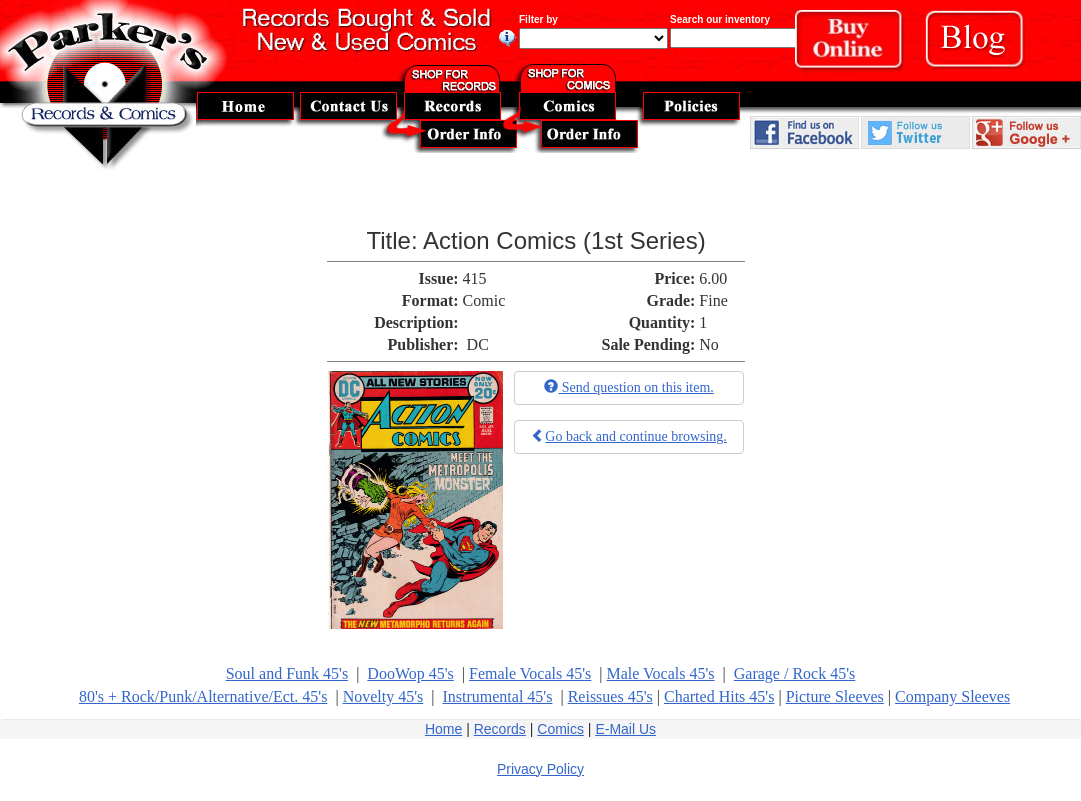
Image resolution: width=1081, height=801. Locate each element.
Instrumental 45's (497, 696)
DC (478, 344)
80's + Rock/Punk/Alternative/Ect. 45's (203, 696)
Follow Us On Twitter (915, 132)
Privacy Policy (540, 769)
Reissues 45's (610, 696)
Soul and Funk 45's (287, 673)
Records (500, 729)
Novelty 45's (383, 696)
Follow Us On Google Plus (1026, 132)
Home (443, 729)
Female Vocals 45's (530, 673)
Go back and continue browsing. (629, 436)
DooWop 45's (410, 673)
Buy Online (855, 44)
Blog (982, 44)
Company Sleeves (952, 696)
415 (475, 278)
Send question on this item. (629, 387)
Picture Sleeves (835, 696)
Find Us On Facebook (804, 132)
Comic (484, 300)
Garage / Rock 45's (795, 673)
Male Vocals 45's (661, 673)
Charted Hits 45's (719, 696)
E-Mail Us (625, 729)
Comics (560, 729)
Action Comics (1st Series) (564, 240)
